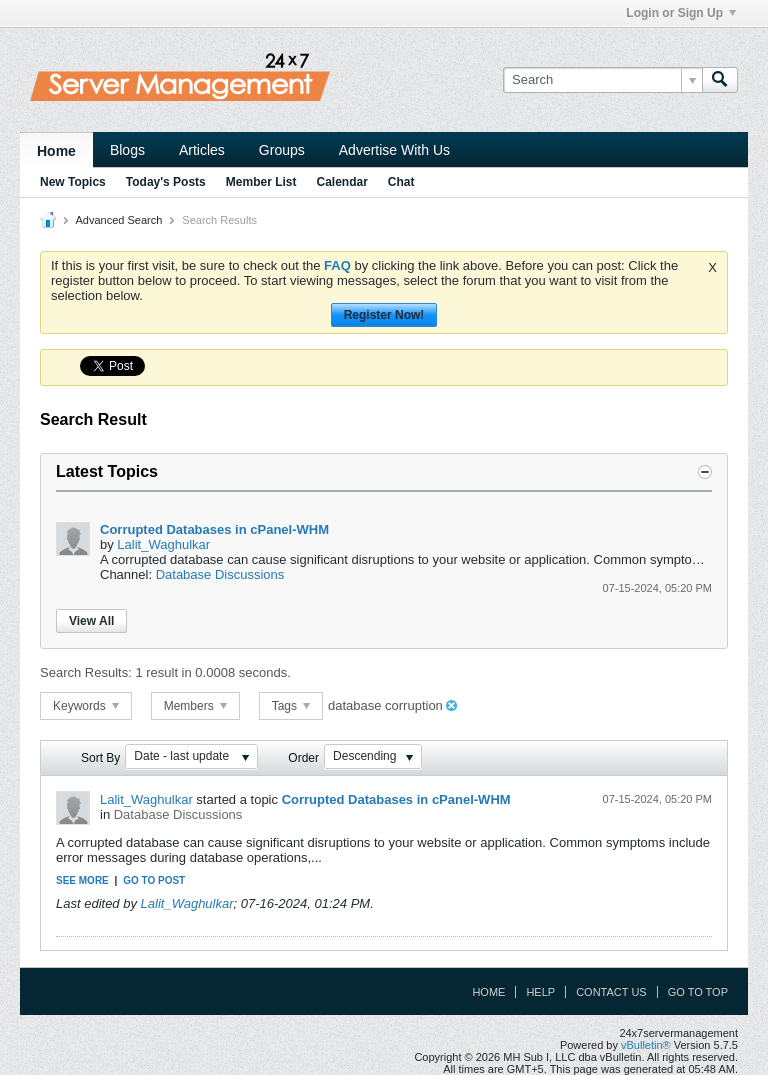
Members (195, 706)
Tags (291, 706)
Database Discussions (220, 574)
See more (82, 880)
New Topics (73, 182)
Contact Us (611, 992)
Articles (202, 150)
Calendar (341, 182)
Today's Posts (166, 182)
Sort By (100, 758)
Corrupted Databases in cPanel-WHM (214, 529)
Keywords (86, 706)
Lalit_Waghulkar (163, 544)
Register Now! (384, 315)
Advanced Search (118, 220)
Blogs (127, 150)
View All (91, 621)
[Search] (602, 80)
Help (540, 992)
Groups (282, 150)
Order (303, 758)
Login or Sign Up (681, 13)
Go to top (698, 992)
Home (56, 151)
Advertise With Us (394, 150)
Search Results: (86, 672)
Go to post (154, 880)
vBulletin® (646, 1045)
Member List (261, 182)
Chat (401, 182)
